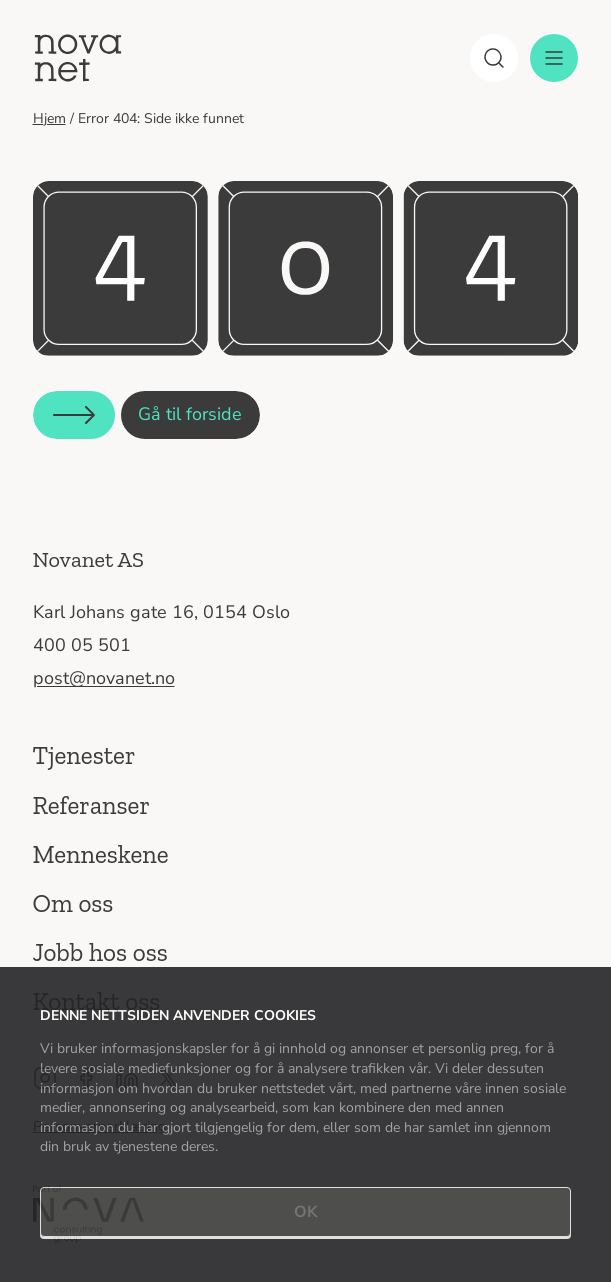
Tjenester (84, 755)
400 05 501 (82, 645)
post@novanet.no (104, 678)
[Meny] (554, 58)
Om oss (73, 903)
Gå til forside (190, 414)
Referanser (91, 805)
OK (306, 1212)
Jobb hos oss (100, 952)
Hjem (49, 118)
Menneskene (101, 854)
